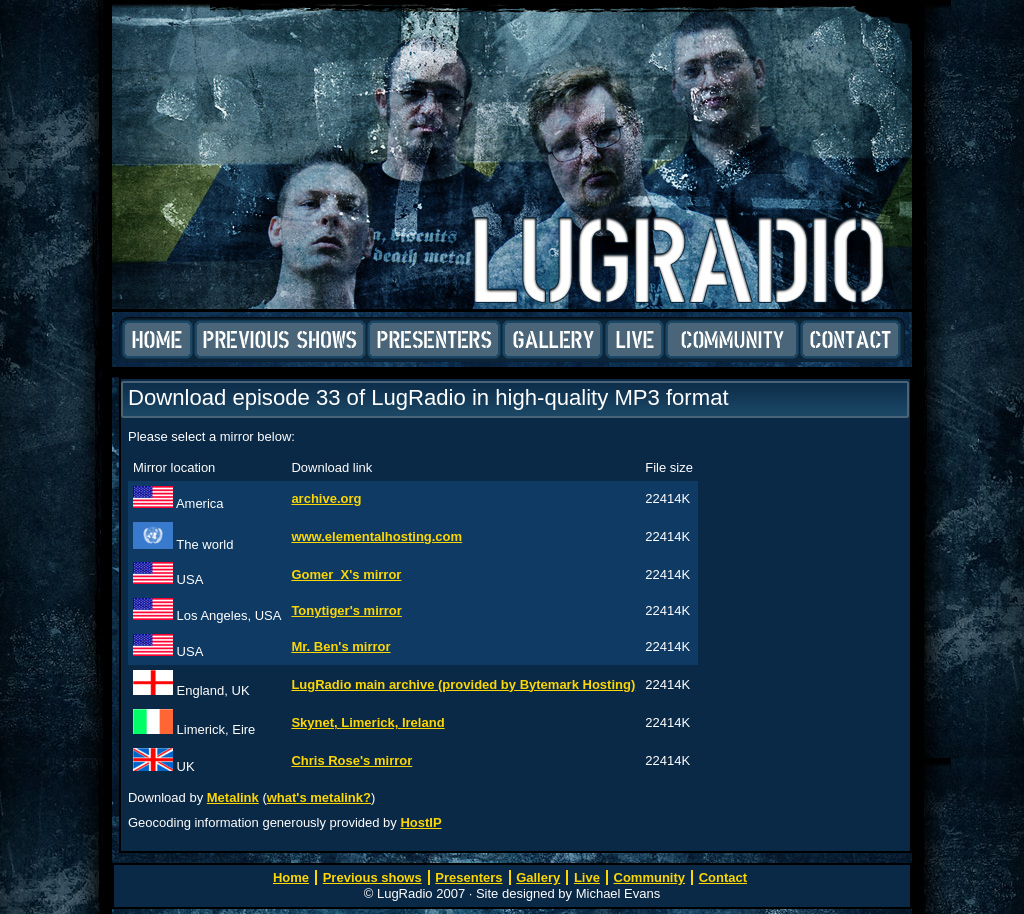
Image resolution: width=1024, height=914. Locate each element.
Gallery (553, 340)
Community (732, 340)
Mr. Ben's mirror (340, 646)
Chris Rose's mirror (351, 760)
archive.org (326, 498)
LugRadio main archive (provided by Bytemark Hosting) (463, 684)
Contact (850, 340)
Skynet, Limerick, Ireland (367, 722)
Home (157, 340)
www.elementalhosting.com (376, 536)
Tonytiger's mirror (346, 610)
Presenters (434, 340)
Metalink (233, 797)
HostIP (420, 822)
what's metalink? (319, 797)
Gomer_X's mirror (346, 574)
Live (634, 340)
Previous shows (280, 340)
